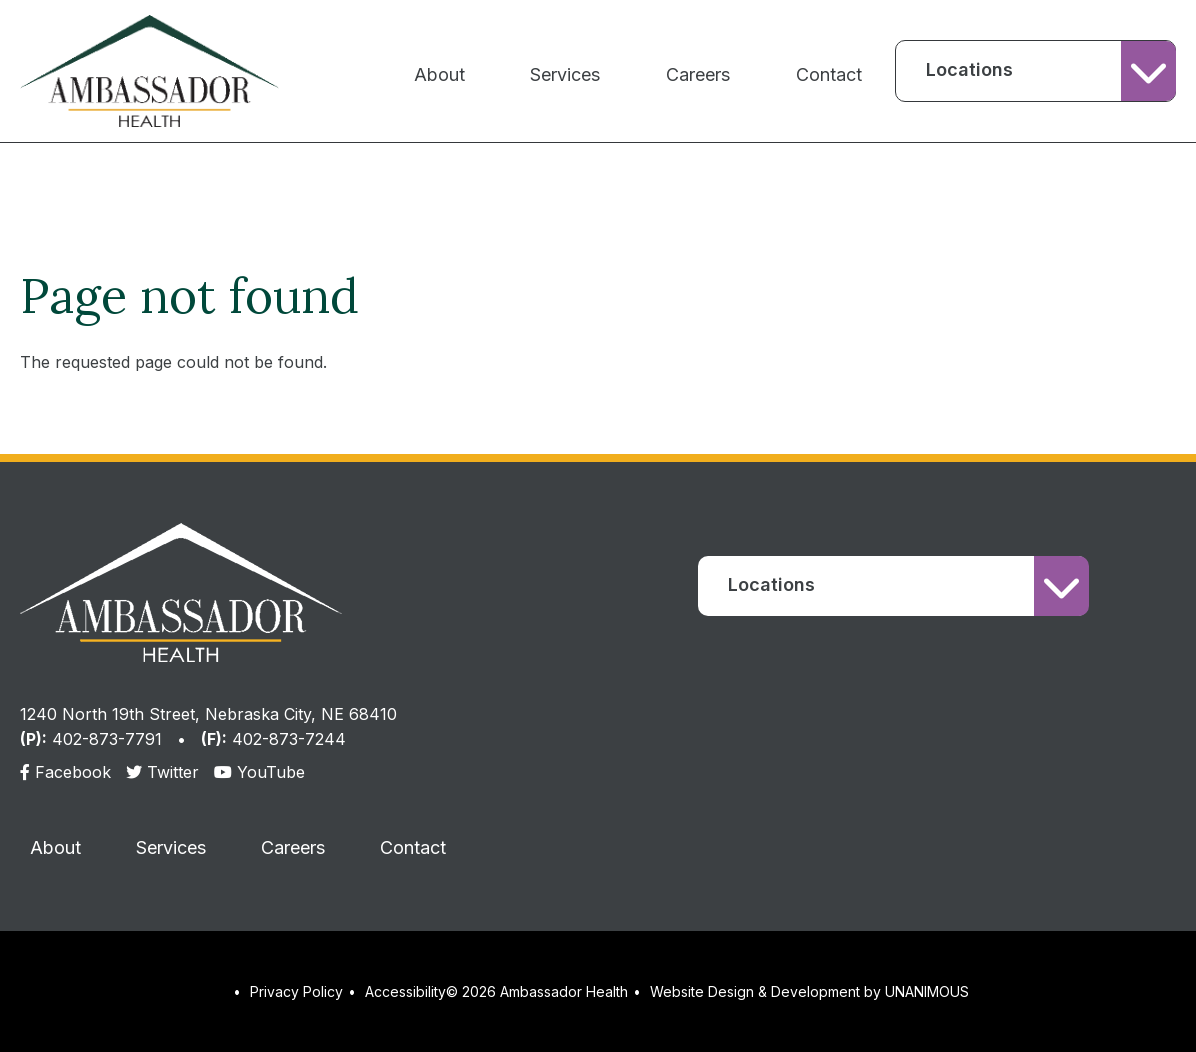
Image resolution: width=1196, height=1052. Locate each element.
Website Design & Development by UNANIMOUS (809, 991)
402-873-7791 (107, 739)
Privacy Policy (296, 991)
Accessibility (405, 991)
